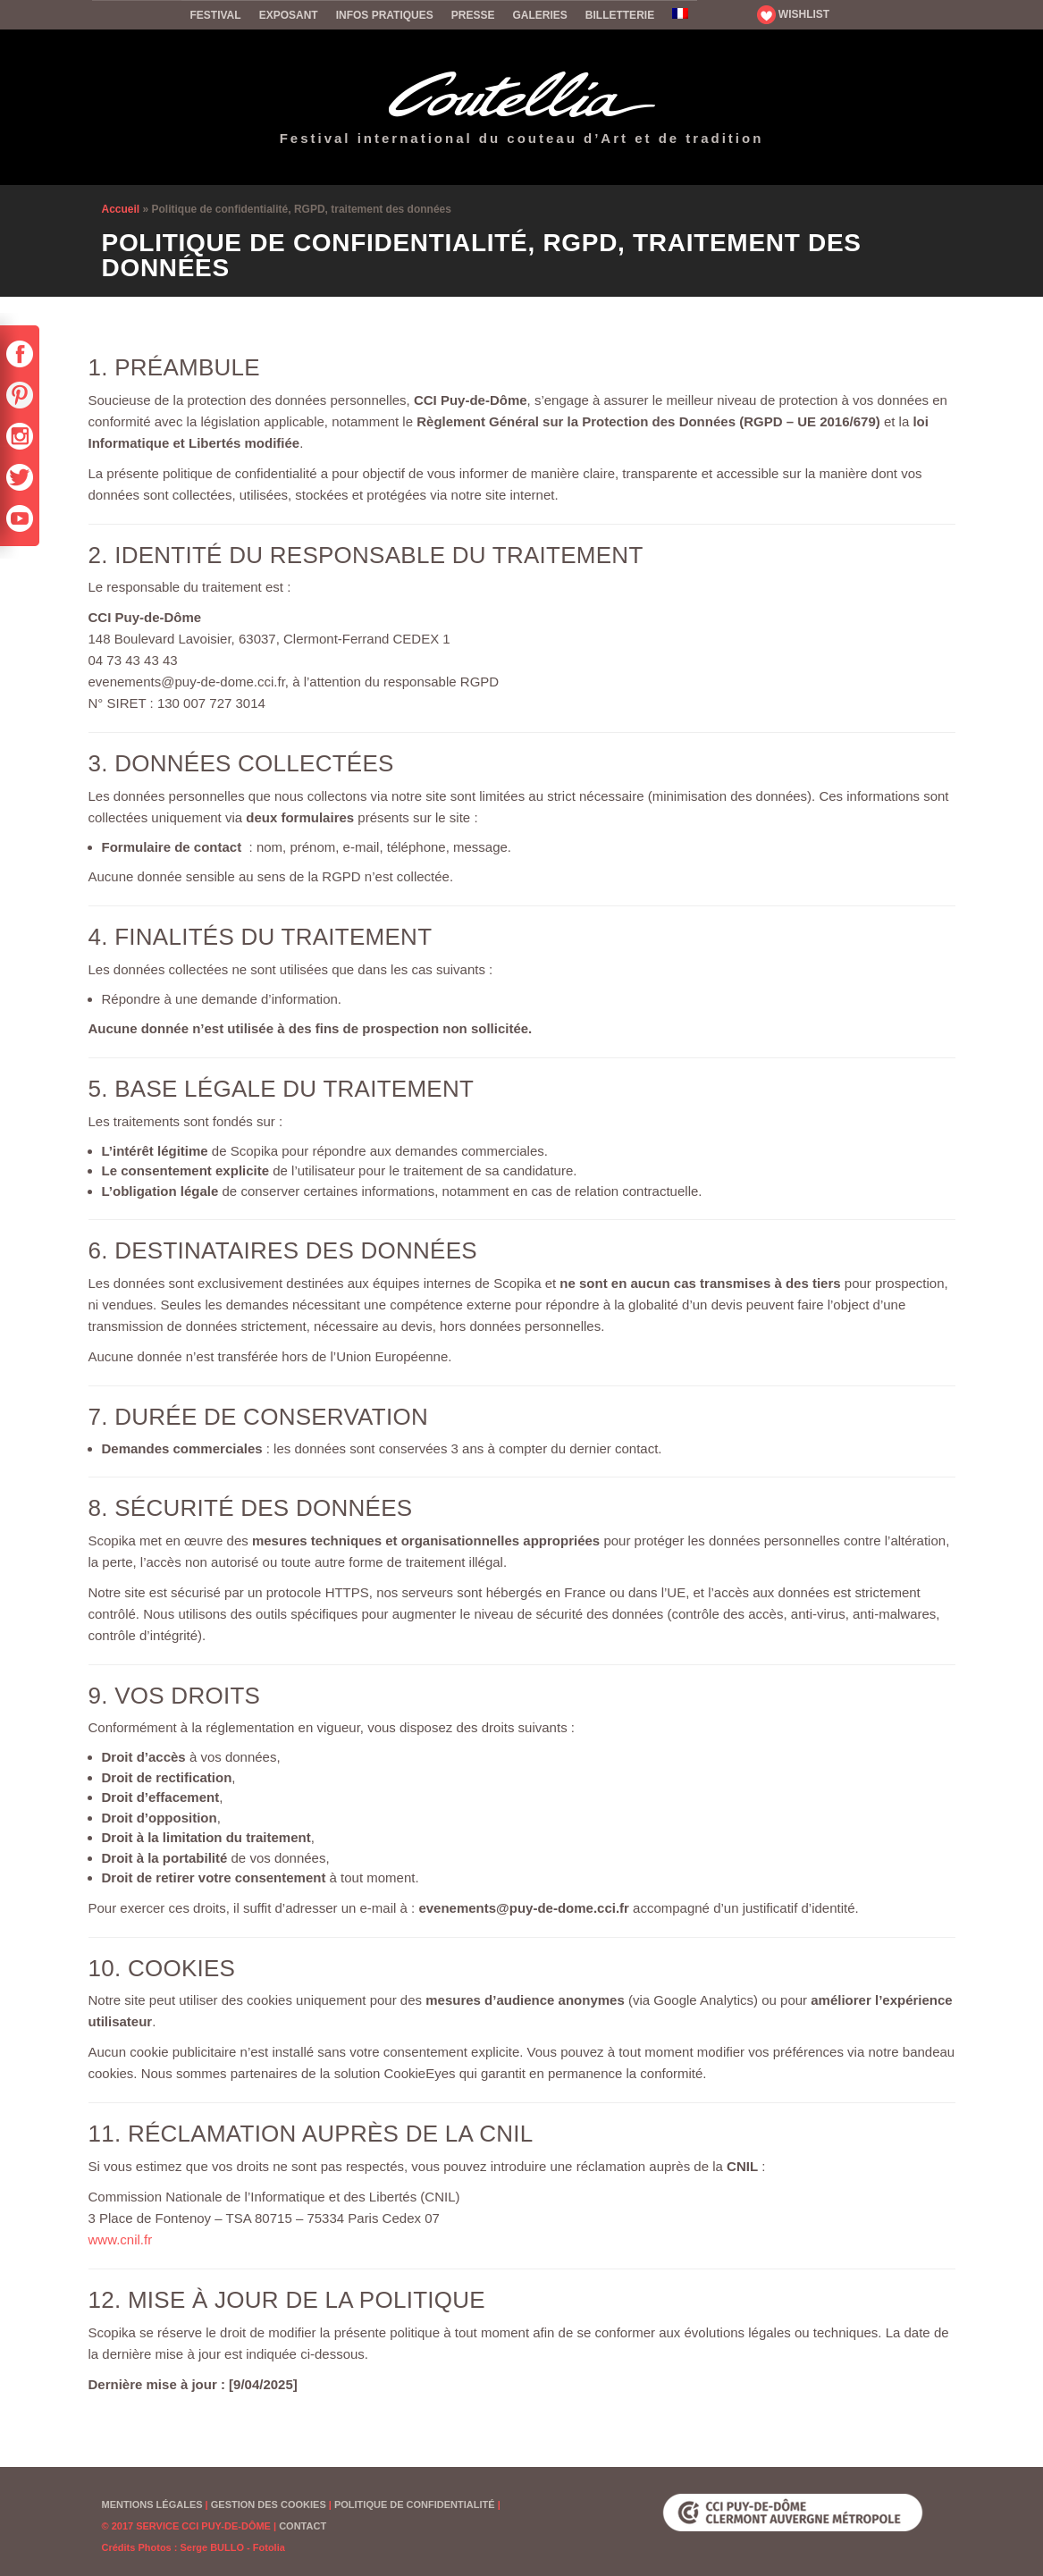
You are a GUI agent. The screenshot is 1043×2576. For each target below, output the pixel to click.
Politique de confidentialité (414, 2504)
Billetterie (619, 15)
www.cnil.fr (120, 2239)
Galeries (539, 15)
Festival (215, 15)
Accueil (136, 14)
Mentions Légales (152, 2504)
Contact (302, 2526)
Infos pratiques (384, 15)
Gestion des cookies (268, 2504)
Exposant (288, 15)
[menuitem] (680, 14)
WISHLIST (793, 14)
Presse (473, 15)
